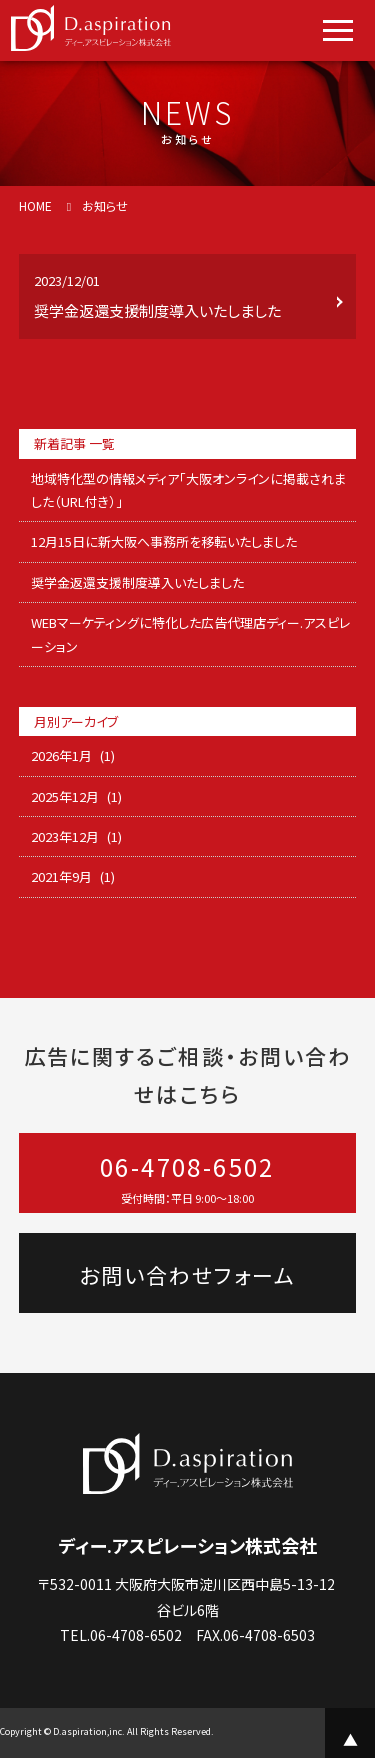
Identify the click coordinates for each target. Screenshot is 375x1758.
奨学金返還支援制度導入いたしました (137, 582)
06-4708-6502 (188, 1178)
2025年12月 (65, 796)
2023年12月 (65, 836)
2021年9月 (61, 876)
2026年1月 (61, 755)
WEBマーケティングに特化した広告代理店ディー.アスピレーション (190, 634)
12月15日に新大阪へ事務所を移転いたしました (164, 541)
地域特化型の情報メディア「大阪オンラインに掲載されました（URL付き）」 (188, 490)
